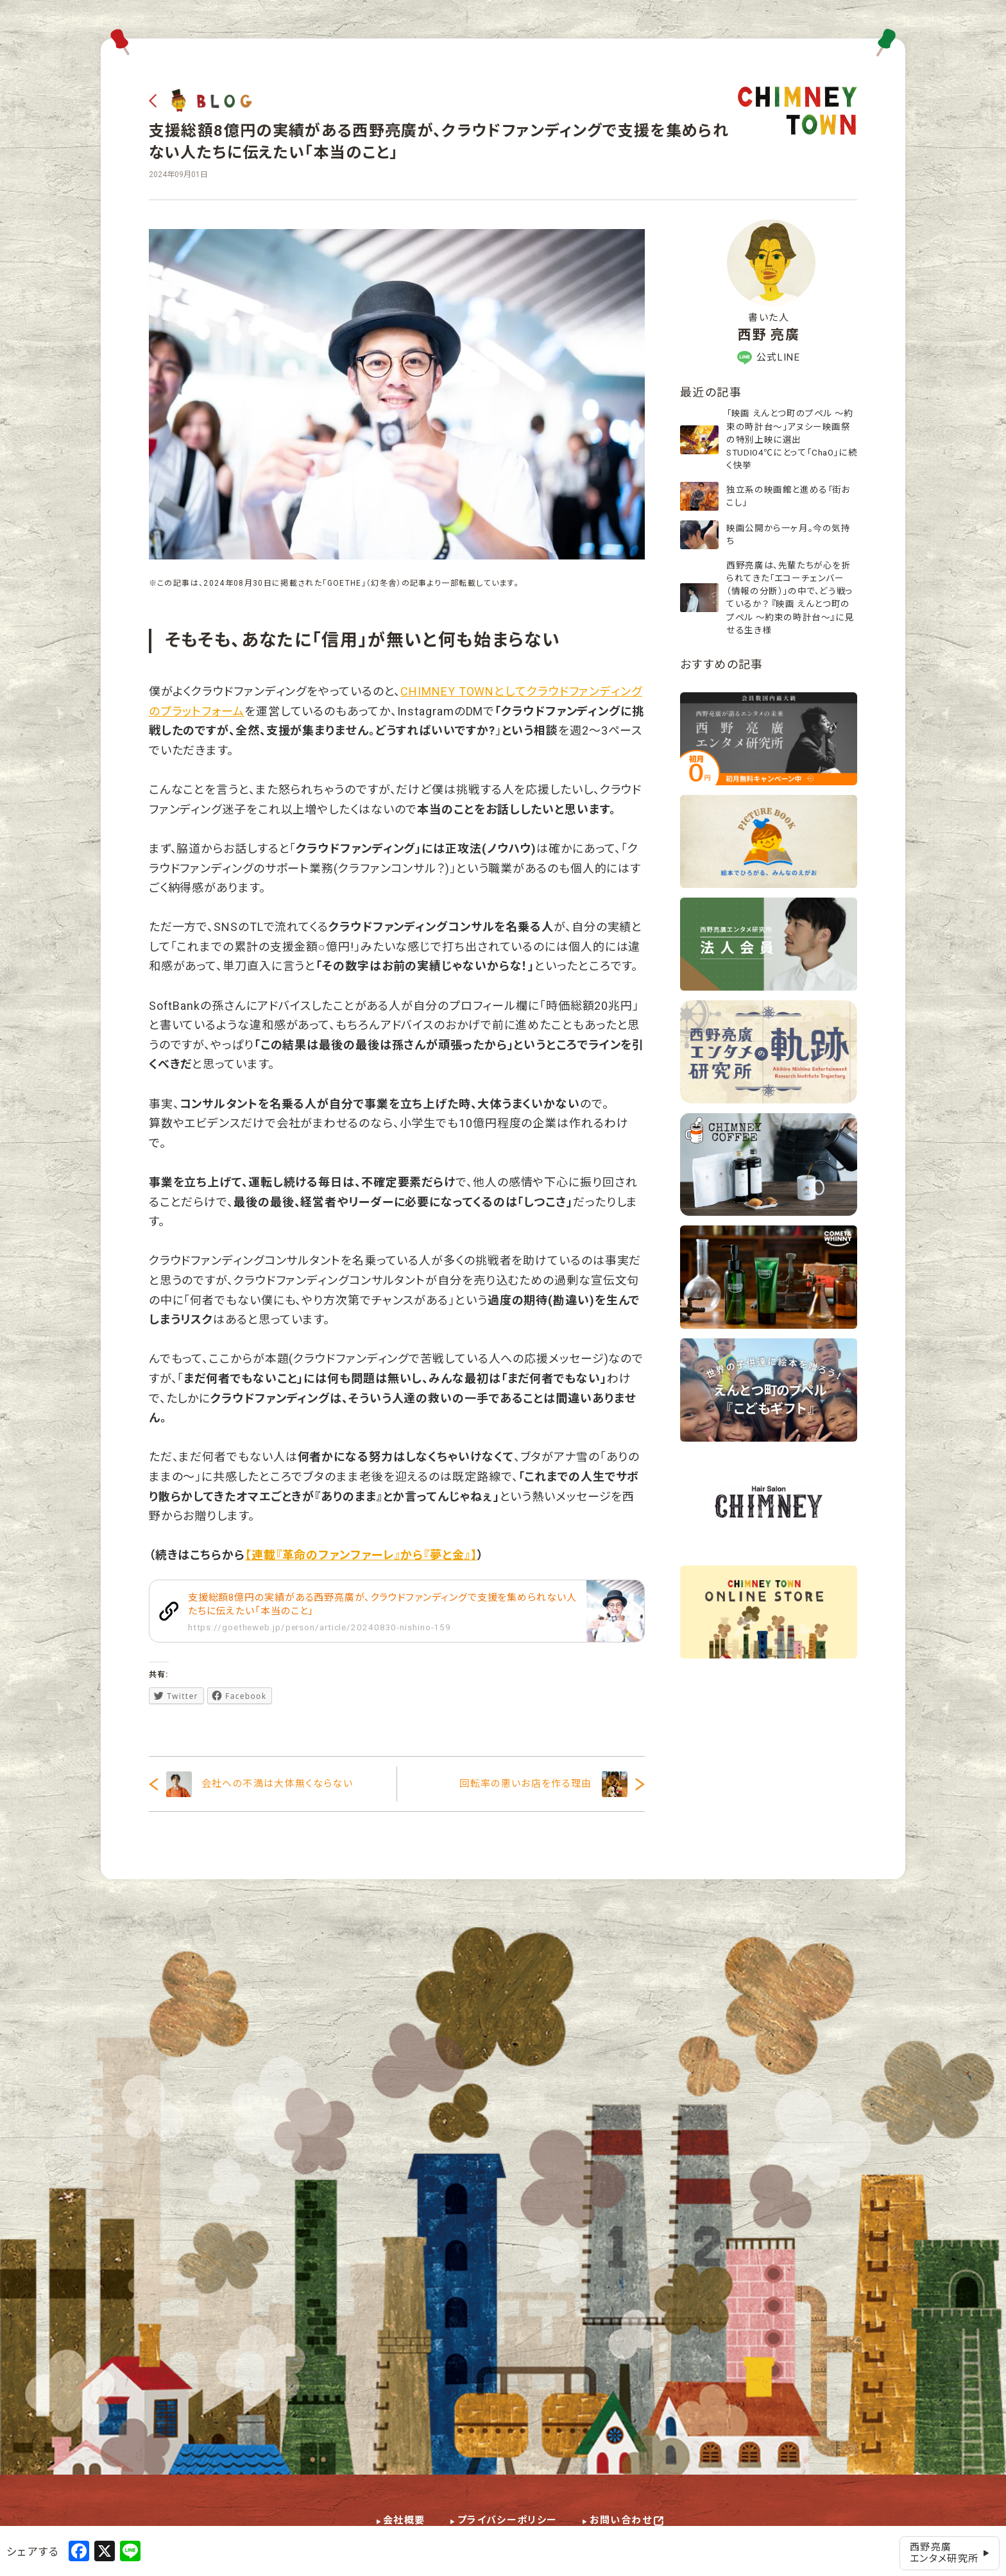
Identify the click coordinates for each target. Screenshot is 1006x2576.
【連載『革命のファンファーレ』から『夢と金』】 (361, 1555)
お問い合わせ (621, 2520)
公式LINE (768, 357)
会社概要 (404, 2520)
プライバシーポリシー (507, 2520)
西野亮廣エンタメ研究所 (949, 2552)
